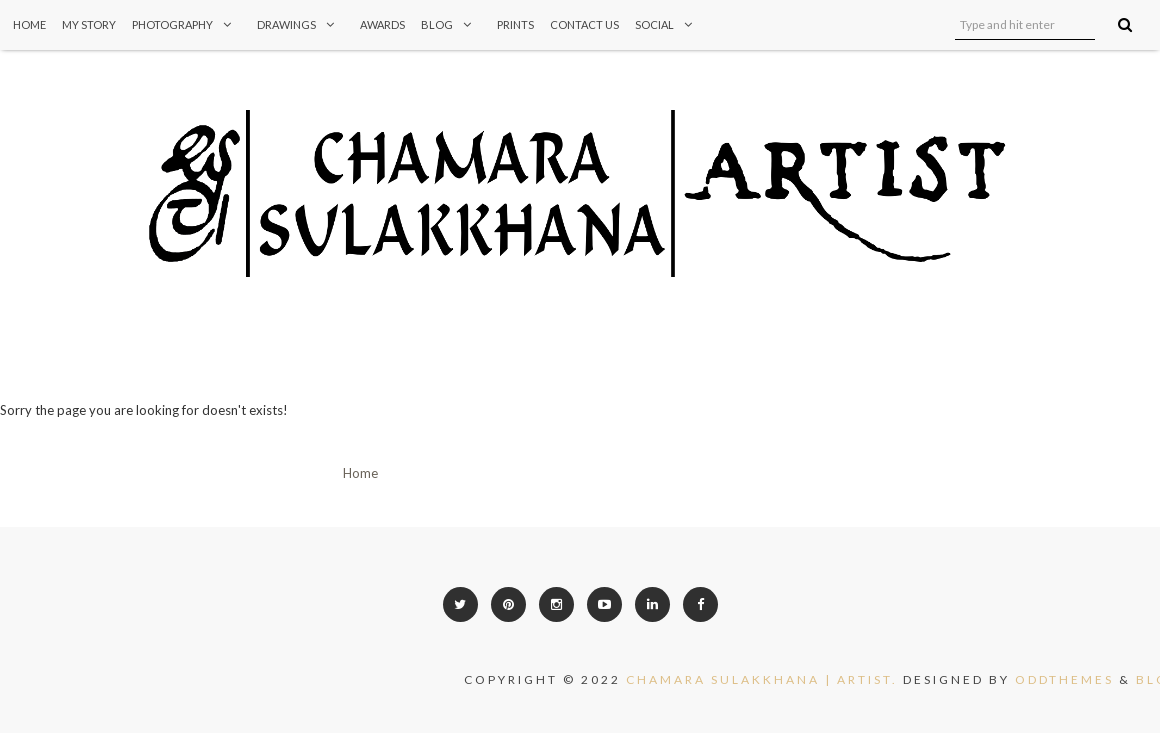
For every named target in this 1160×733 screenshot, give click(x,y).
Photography (186, 24)
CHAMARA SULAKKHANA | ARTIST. (772, 679)
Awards (382, 24)
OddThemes (1074, 679)
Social (668, 24)
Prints (515, 24)
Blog (451, 24)
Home (29, 24)
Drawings (300, 24)
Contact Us (584, 24)
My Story (89, 24)
